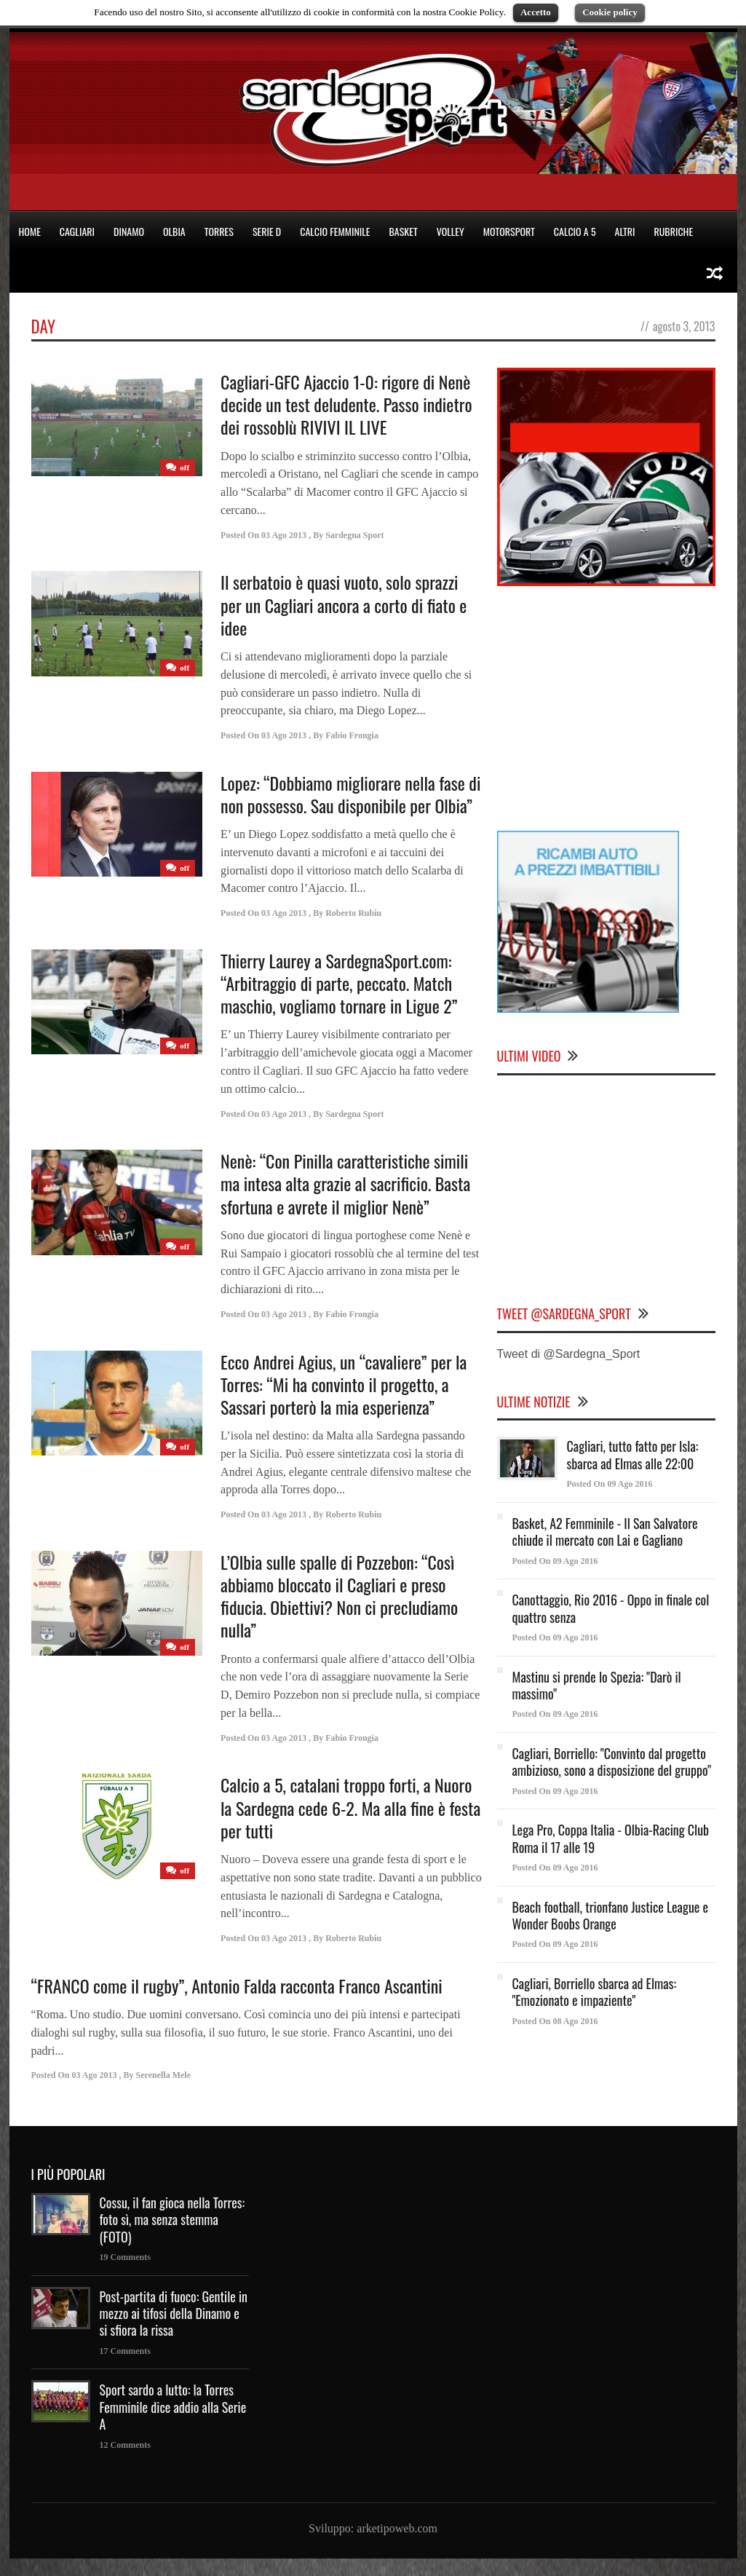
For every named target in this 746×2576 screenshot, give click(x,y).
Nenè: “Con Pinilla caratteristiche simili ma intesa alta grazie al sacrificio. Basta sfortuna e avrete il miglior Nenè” (345, 1183)
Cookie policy (609, 12)
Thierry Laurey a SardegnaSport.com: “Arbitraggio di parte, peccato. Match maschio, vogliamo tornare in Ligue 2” (339, 983)
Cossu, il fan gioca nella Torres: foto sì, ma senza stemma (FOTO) (172, 2219)
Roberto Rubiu (353, 913)
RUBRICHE (673, 231)
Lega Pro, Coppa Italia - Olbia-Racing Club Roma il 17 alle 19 (611, 1838)
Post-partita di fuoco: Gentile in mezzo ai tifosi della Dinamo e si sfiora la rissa (174, 2313)
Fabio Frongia (351, 735)
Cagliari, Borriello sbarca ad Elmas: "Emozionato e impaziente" (594, 1992)
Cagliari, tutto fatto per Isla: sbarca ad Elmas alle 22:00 (633, 1454)
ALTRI (625, 231)
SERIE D (267, 231)
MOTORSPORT (509, 231)
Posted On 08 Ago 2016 (555, 2021)
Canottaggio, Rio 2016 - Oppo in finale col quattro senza (611, 1608)
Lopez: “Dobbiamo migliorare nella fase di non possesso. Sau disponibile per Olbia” (350, 794)
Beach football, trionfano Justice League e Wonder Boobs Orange (610, 1915)
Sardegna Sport (354, 535)
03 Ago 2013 (283, 535)
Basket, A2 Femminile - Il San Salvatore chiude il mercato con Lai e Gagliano (605, 1531)
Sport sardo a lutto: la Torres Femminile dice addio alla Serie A (173, 2406)
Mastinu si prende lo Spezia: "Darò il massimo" (596, 1685)
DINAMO (129, 231)
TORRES (219, 231)
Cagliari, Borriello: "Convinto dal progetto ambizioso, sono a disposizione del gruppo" (612, 1761)
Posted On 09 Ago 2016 (610, 1484)
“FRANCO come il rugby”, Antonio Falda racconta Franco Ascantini (237, 1985)
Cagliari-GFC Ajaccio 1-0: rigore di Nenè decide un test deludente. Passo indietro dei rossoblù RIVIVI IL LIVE (346, 404)
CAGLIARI (77, 231)
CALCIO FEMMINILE (335, 231)
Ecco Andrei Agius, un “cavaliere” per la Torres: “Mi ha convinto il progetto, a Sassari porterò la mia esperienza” (344, 1384)
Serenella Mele (163, 2075)
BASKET (403, 231)
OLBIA (174, 231)
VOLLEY (450, 231)
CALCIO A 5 (575, 231)
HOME (30, 231)
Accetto (535, 12)
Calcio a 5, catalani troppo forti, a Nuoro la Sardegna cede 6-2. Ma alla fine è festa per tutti (350, 1807)
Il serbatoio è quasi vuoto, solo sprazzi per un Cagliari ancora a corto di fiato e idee (344, 604)
